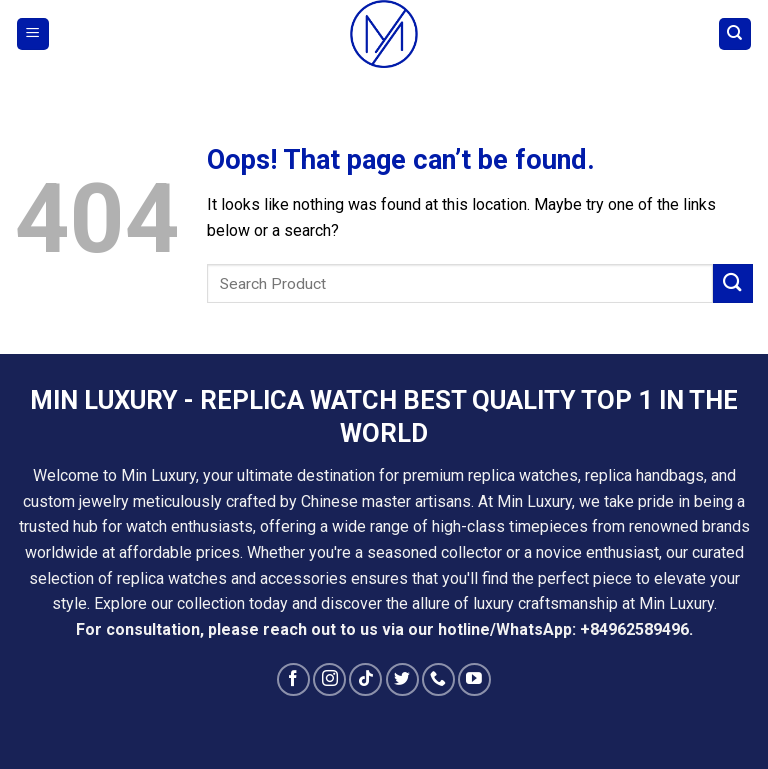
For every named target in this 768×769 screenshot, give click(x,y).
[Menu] (33, 34)
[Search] (735, 34)
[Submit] (733, 283)
